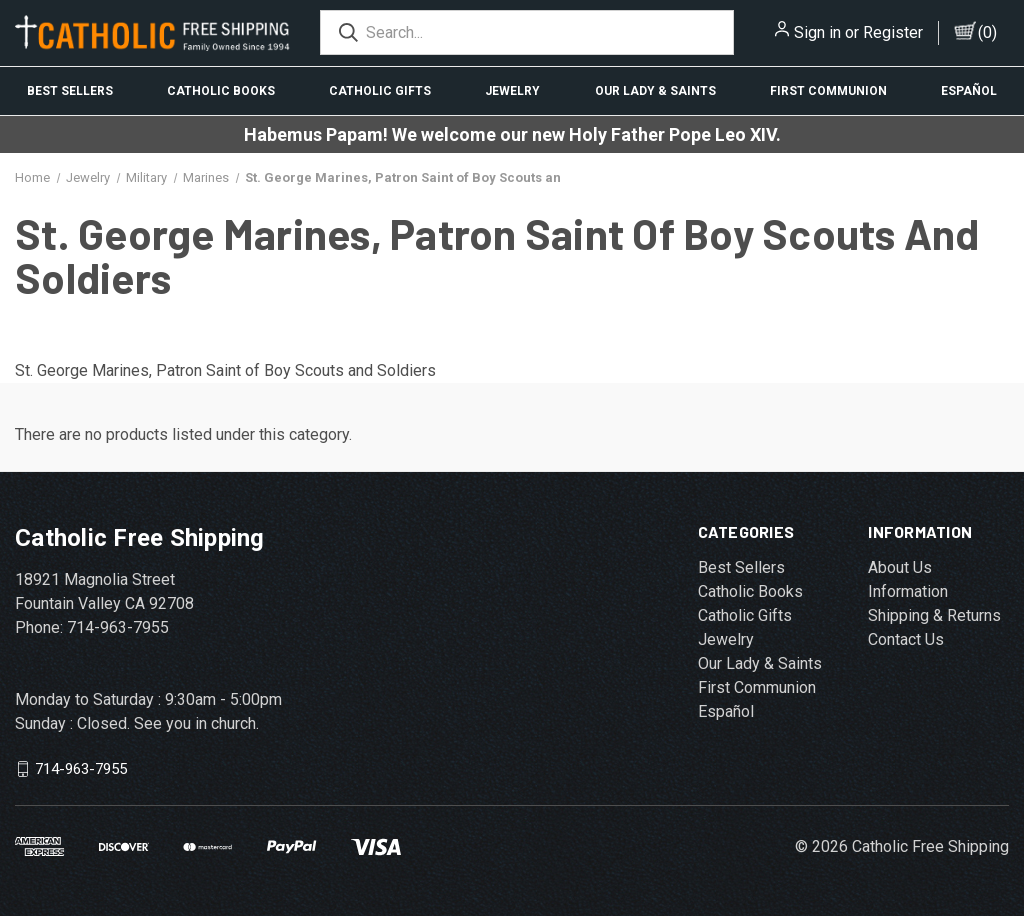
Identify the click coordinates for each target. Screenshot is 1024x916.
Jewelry (512, 91)
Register (893, 32)
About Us (900, 567)
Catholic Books (221, 91)
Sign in (817, 32)
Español (969, 91)
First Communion (828, 91)
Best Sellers (70, 91)
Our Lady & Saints (655, 91)
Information (908, 591)
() (987, 32)
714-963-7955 (81, 769)
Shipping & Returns (934, 615)
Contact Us (906, 639)
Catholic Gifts (380, 91)
